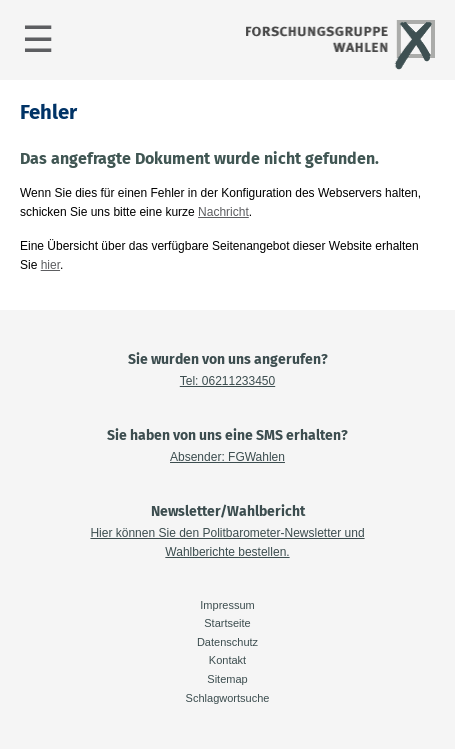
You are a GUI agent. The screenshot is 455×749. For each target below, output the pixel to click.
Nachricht (223, 212)
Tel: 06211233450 (227, 381)
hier (50, 265)
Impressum (227, 605)
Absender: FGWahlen (227, 457)
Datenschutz (227, 642)
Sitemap (227, 679)
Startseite (227, 623)
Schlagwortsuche (228, 698)
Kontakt (227, 660)
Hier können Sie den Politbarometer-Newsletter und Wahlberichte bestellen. (227, 542)
